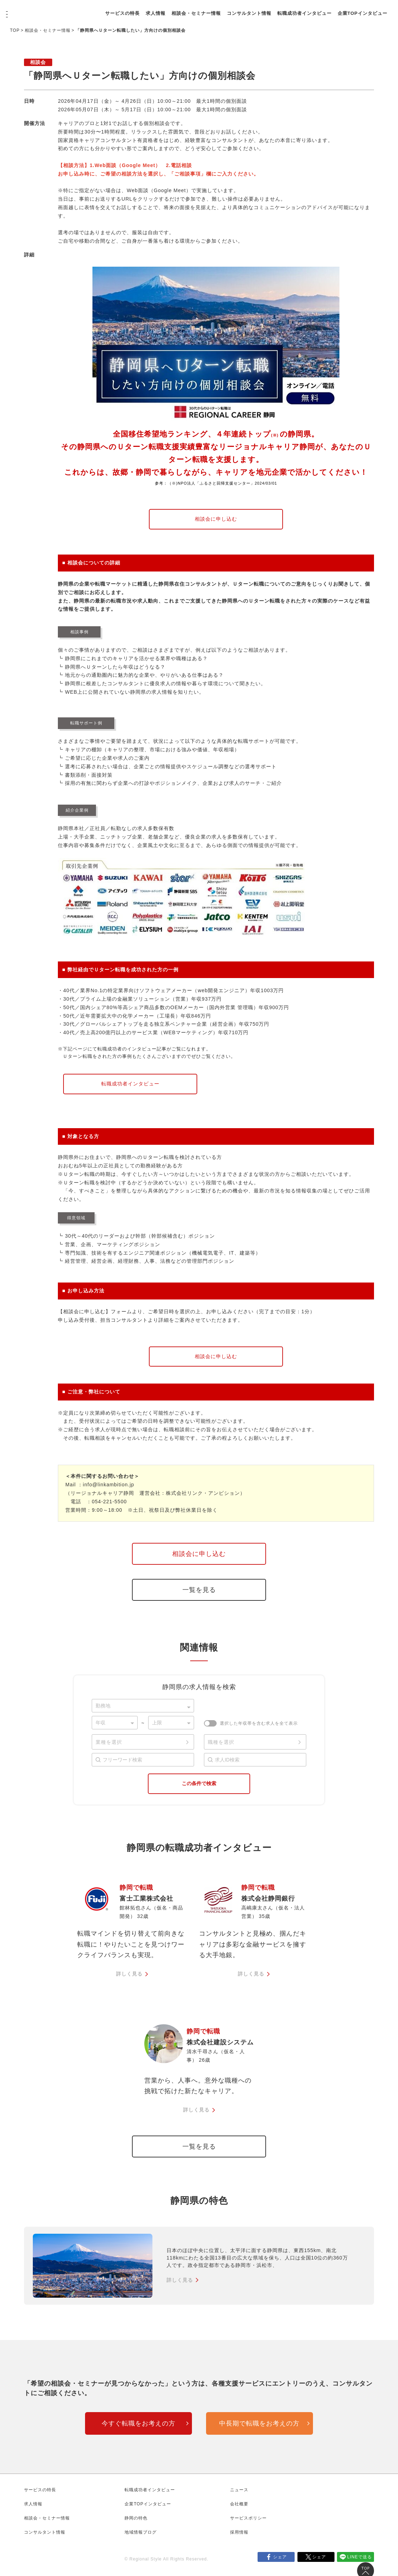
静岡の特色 (136, 2521)
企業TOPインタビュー (158, 17)
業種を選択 (109, 1742)
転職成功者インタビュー (332, 9)
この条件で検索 (199, 1783)
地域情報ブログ (141, 2535)
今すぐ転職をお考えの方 (138, 2426)
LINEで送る (359, 2559)
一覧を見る (199, 1589)
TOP (14, 30)
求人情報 (183, 9)
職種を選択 (221, 1742)
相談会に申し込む (216, 519)
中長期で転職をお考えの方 (259, 2426)
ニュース (239, 2493)
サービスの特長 (150, 9)
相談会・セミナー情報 (224, 9)
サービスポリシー (248, 2521)
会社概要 (239, 2507)
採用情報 (239, 2535)
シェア (280, 2559)
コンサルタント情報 (277, 9)
